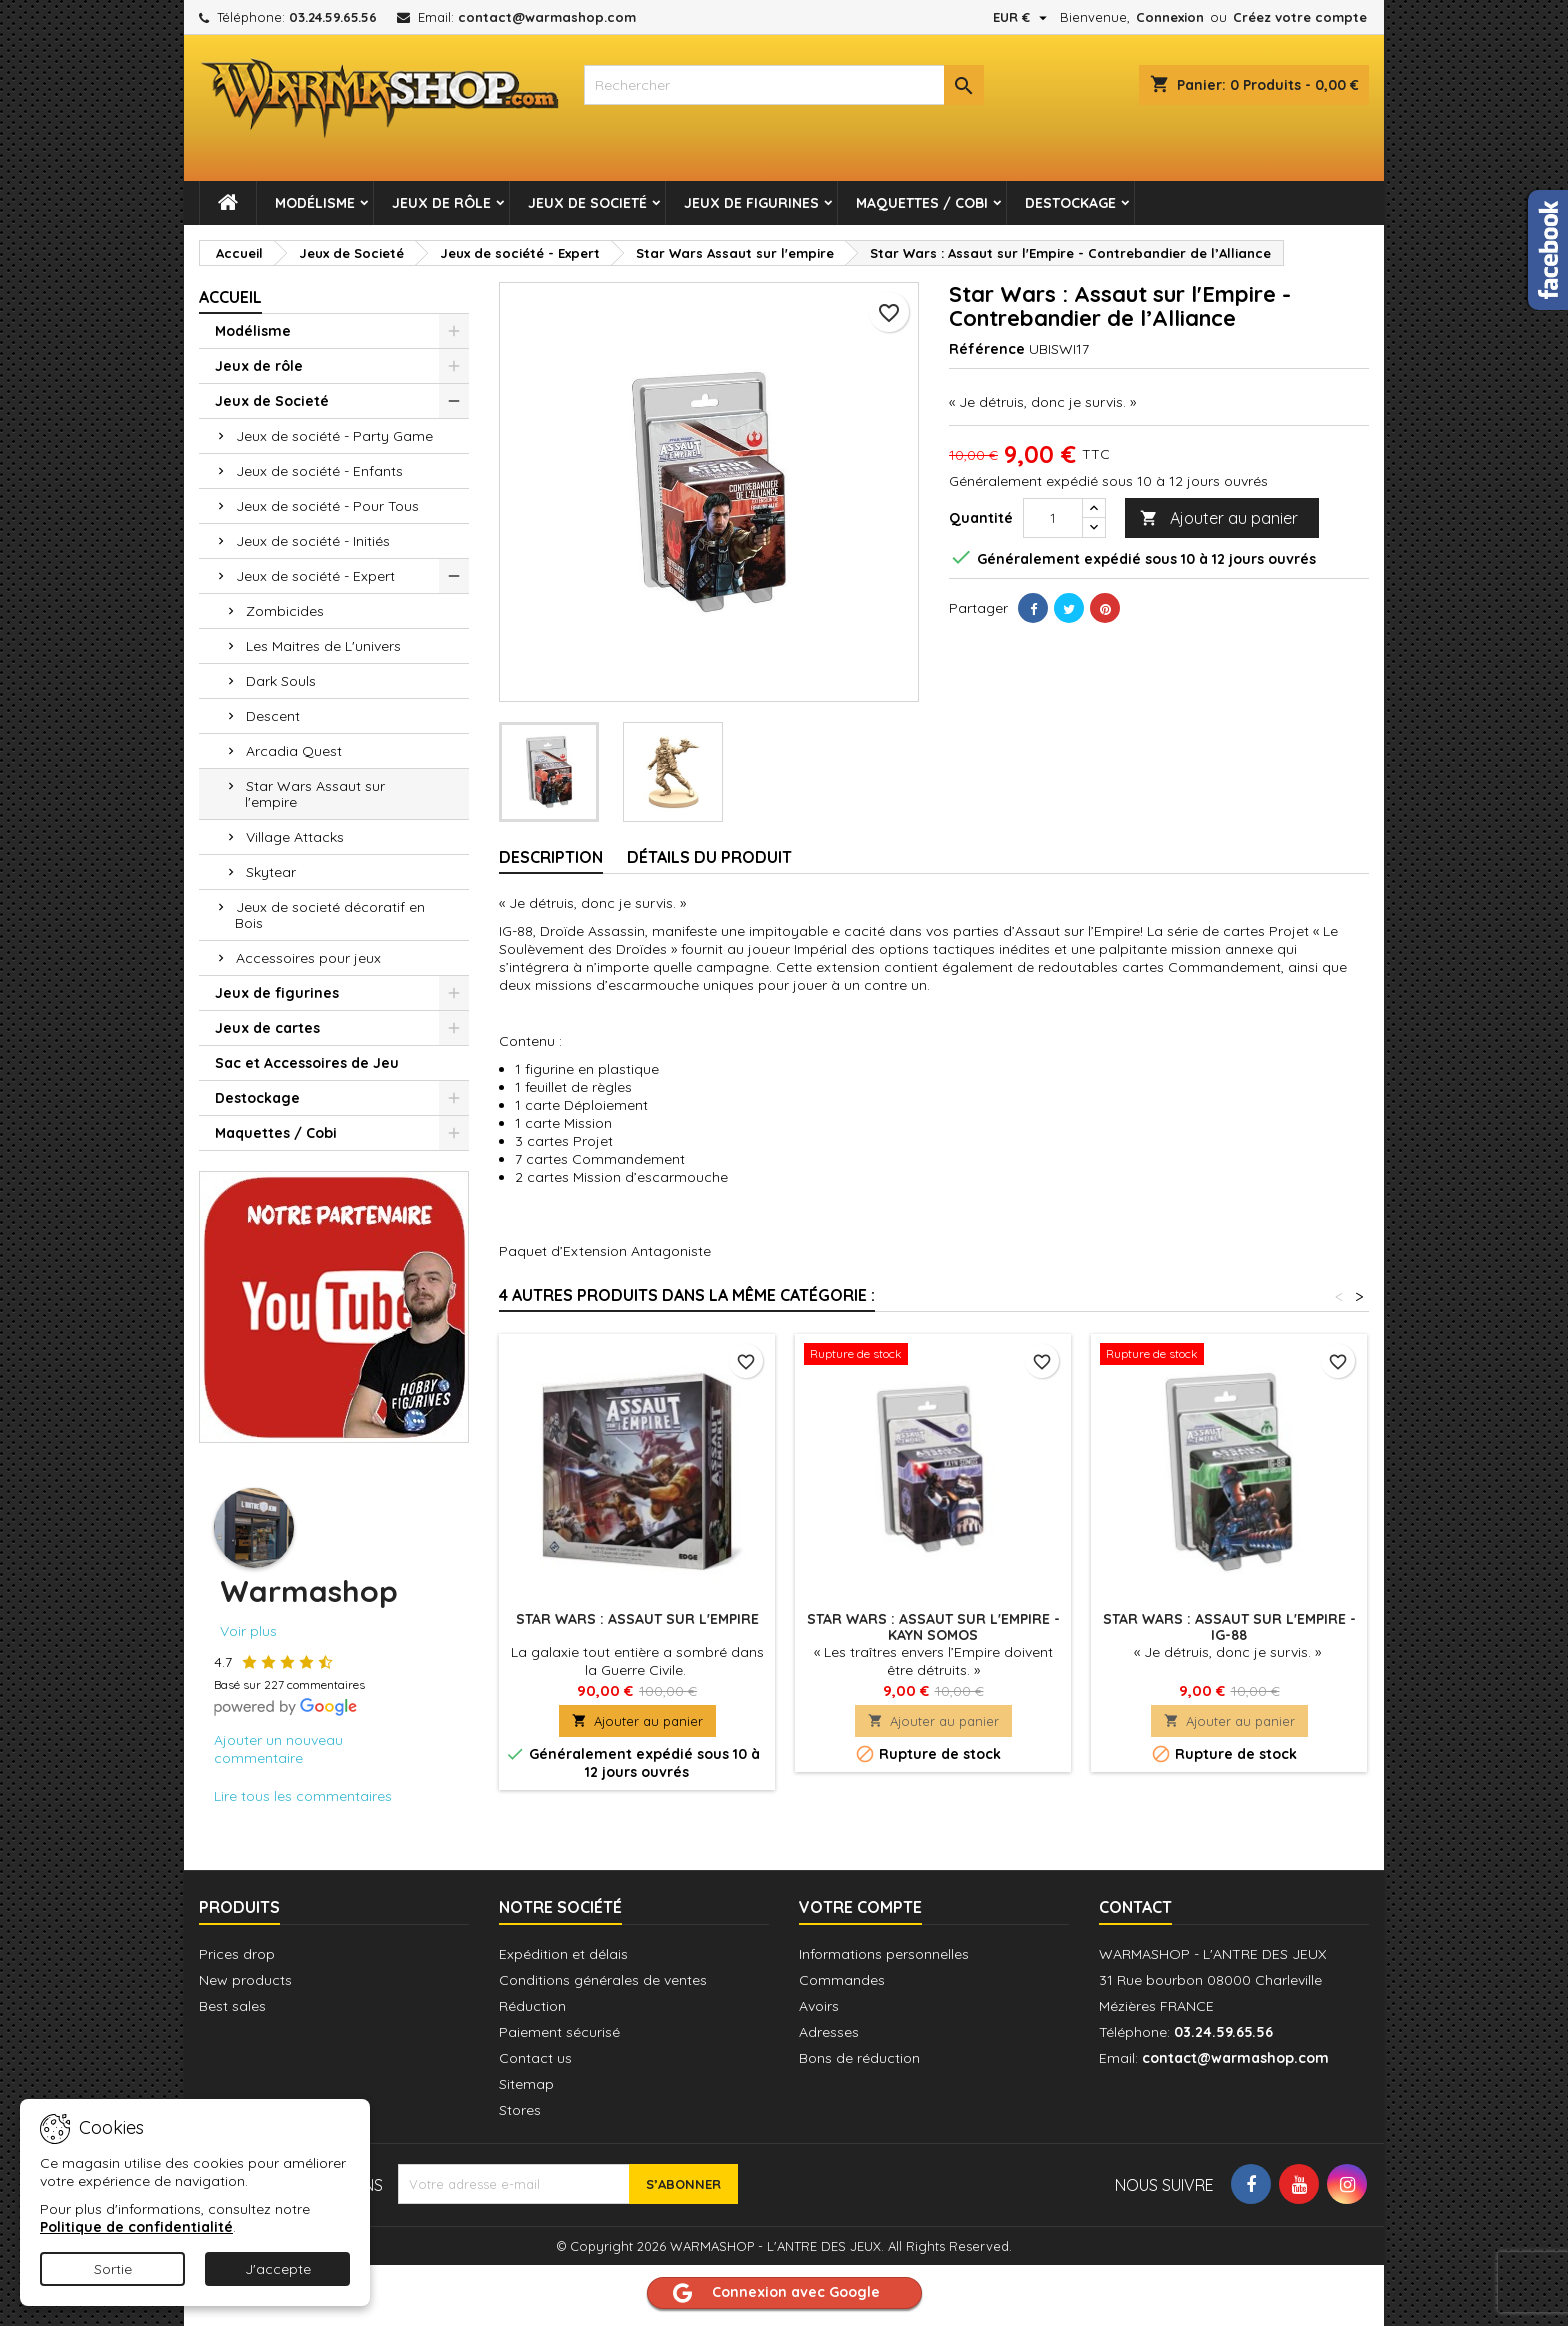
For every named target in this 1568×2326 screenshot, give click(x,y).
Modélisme (315, 203)
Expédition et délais (563, 1954)
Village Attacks (295, 837)
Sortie (113, 2269)
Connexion (1170, 17)
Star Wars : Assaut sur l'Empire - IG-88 (1229, 1627)
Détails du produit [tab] (709, 857)
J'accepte (278, 2269)
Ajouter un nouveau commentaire (278, 1749)
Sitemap (526, 2084)
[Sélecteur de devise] (1022, 17)
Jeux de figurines (751, 203)
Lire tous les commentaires (303, 1796)
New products (245, 1980)
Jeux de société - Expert (315, 576)
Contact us (535, 2058)
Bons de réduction (859, 2058)
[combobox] (784, 85)
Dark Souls (281, 681)
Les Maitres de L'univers (323, 646)
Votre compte (860, 1907)
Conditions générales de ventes (603, 1980)
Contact (1135, 1907)
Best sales (232, 2006)
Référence (987, 349)
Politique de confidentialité (136, 2227)
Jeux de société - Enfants (319, 471)
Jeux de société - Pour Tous (327, 506)
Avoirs (819, 2006)
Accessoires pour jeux (308, 958)
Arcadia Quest (294, 751)
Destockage (1070, 203)
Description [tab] (551, 857)
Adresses (829, 2032)
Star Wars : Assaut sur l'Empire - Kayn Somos (933, 1627)
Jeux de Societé (587, 203)
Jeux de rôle (441, 203)
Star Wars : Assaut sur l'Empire (637, 1619)
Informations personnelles (884, 1954)
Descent (273, 716)
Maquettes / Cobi (922, 203)
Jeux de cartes (267, 1028)
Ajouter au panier (1219, 518)
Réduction (532, 2006)
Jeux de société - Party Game (334, 436)
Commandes (842, 1980)
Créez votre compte (1300, 17)
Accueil (230, 297)
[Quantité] (1053, 518)
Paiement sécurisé (559, 2032)
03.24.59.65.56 (333, 17)
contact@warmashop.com (547, 17)
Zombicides (285, 611)
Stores (520, 2110)
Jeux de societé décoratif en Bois (330, 915)
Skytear (271, 872)
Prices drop (237, 1954)
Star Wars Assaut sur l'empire (315, 794)
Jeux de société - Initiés (313, 541)
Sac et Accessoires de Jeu (307, 1063)
